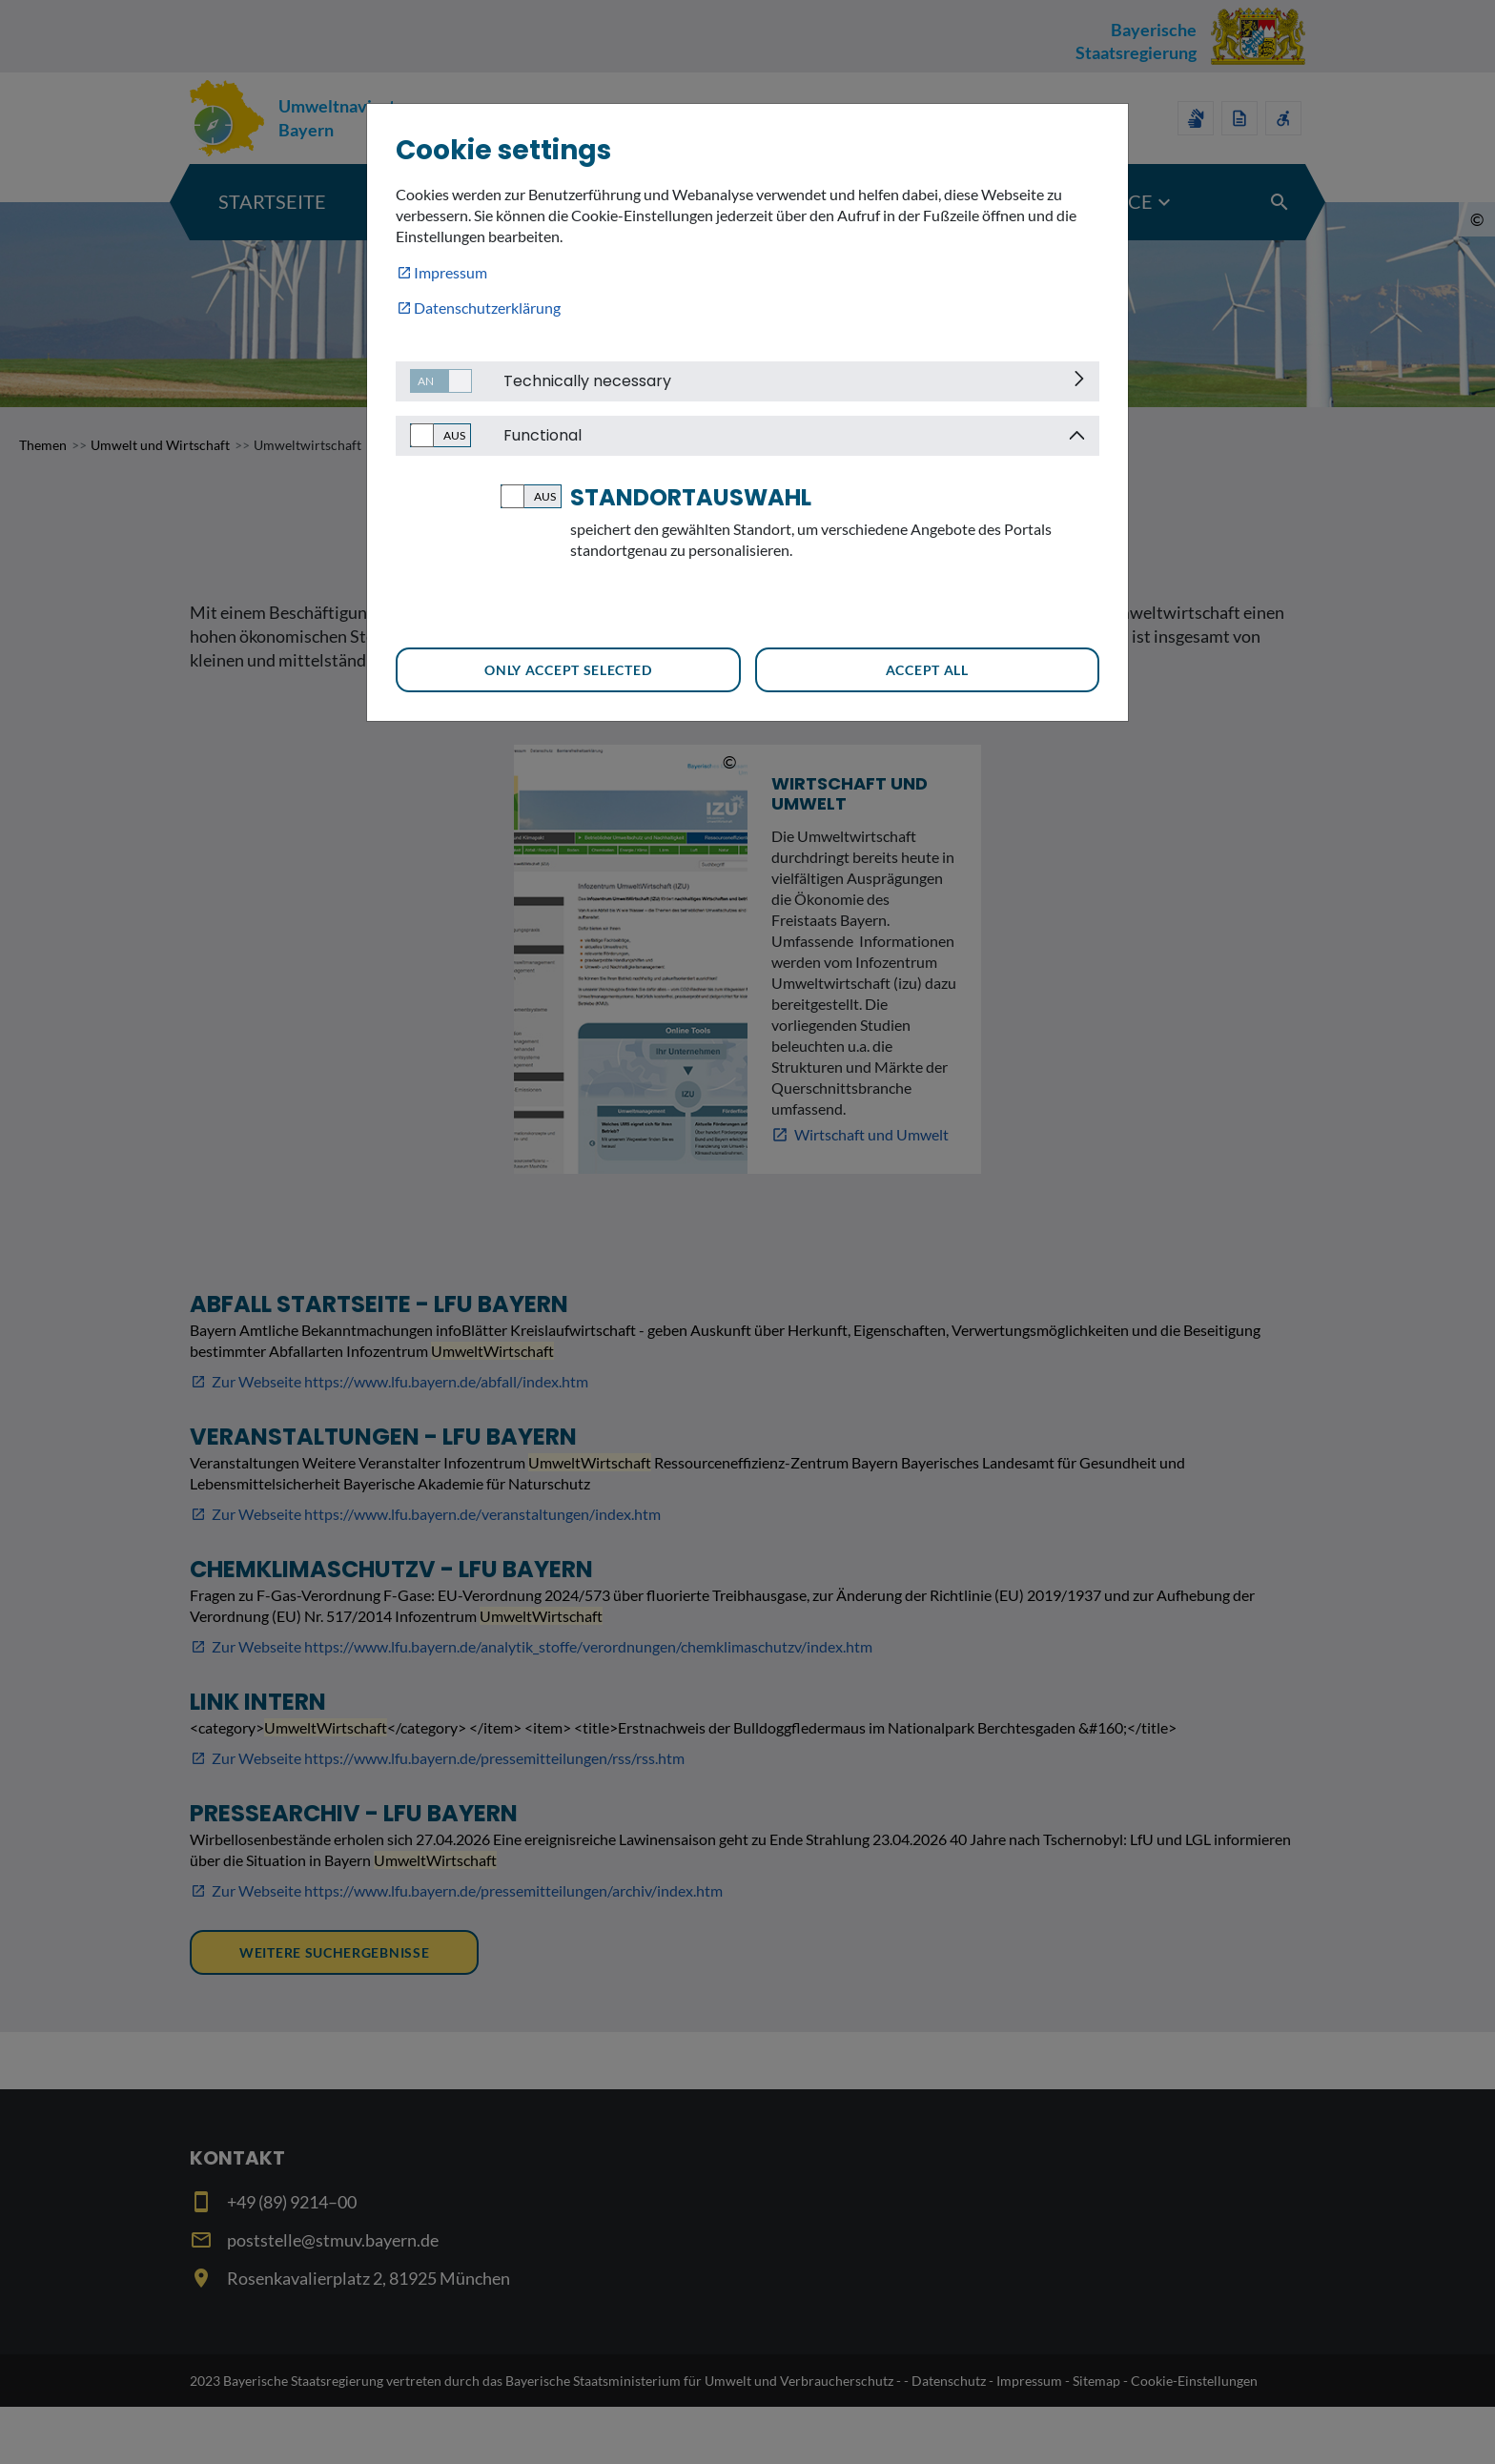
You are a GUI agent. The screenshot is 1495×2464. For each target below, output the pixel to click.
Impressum (450, 272)
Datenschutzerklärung (487, 307)
